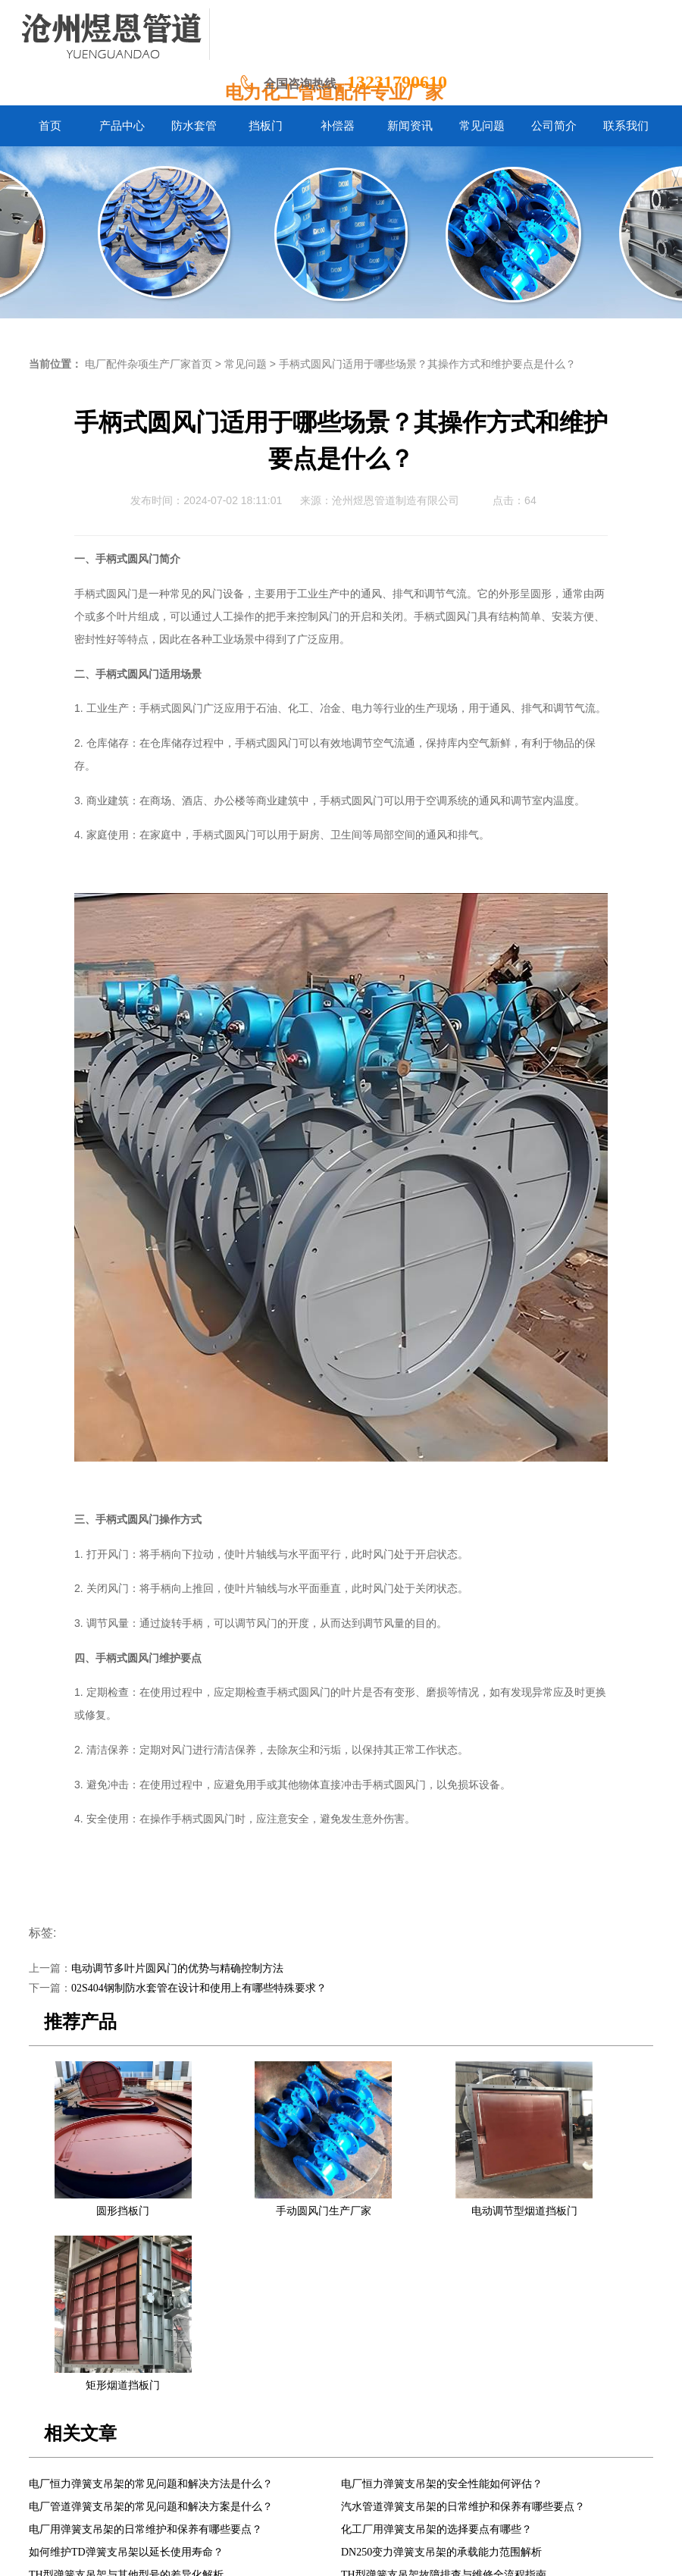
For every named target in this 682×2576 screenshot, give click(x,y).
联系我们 (534, 2461)
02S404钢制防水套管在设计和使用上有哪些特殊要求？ (199, 1988)
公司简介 (480, 2461)
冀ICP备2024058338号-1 (257, 2553)
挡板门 (281, 2461)
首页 (135, 2461)
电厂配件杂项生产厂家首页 (148, 364)
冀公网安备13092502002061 (382, 2553)
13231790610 (397, 82)
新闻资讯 (373, 2461)
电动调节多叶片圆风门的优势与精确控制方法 (177, 1968)
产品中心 (179, 2461)
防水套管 (232, 2461)
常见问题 (245, 364)
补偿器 (324, 2461)
